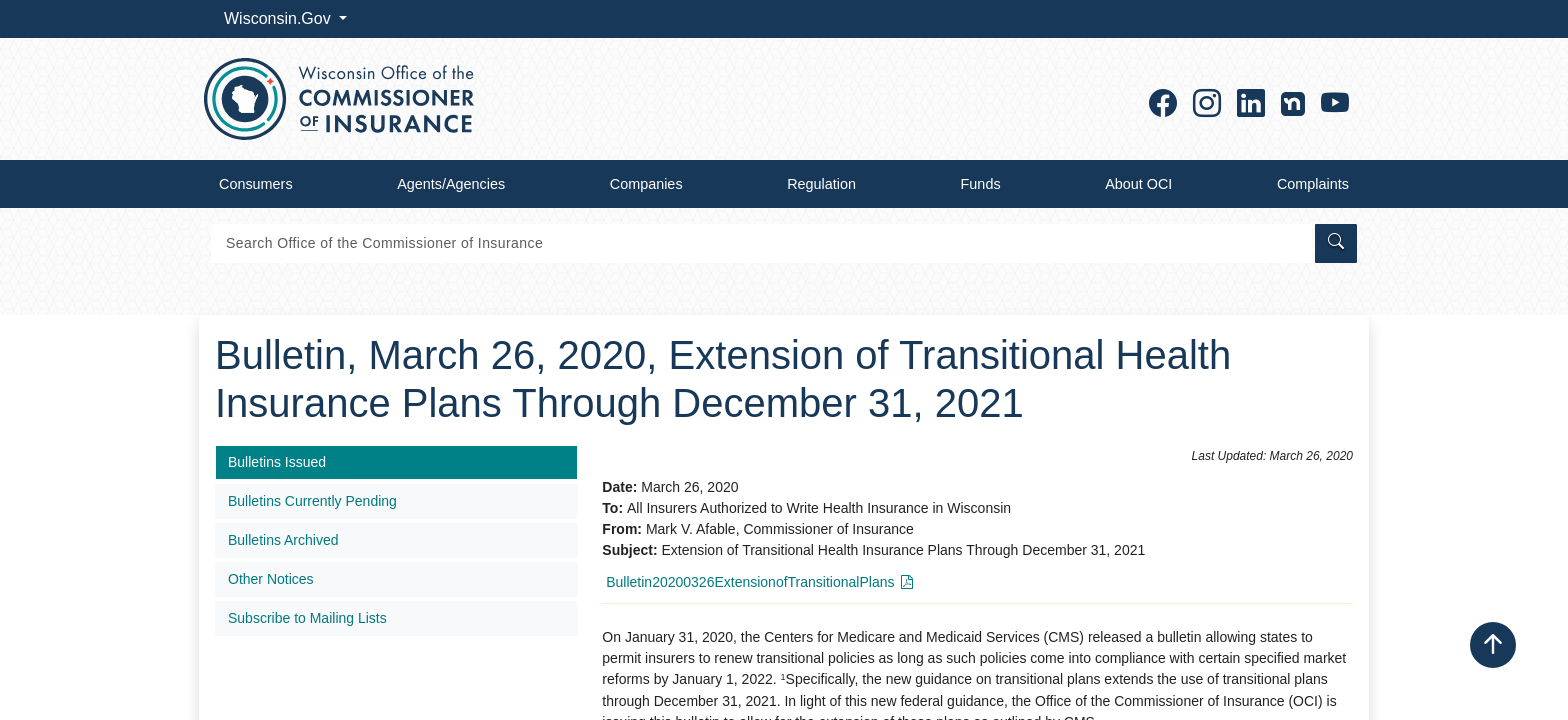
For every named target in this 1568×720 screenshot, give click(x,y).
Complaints (1313, 184)
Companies (646, 184)
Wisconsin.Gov (279, 18)
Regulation (821, 184)
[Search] (761, 243)
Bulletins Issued (277, 462)
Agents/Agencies (451, 184)
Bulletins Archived (283, 540)
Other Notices (271, 579)
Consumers (256, 184)
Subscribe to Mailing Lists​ (307, 618)
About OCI (1138, 184)
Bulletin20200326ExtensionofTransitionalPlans (750, 582)
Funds (981, 184)
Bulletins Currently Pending (312, 501)
